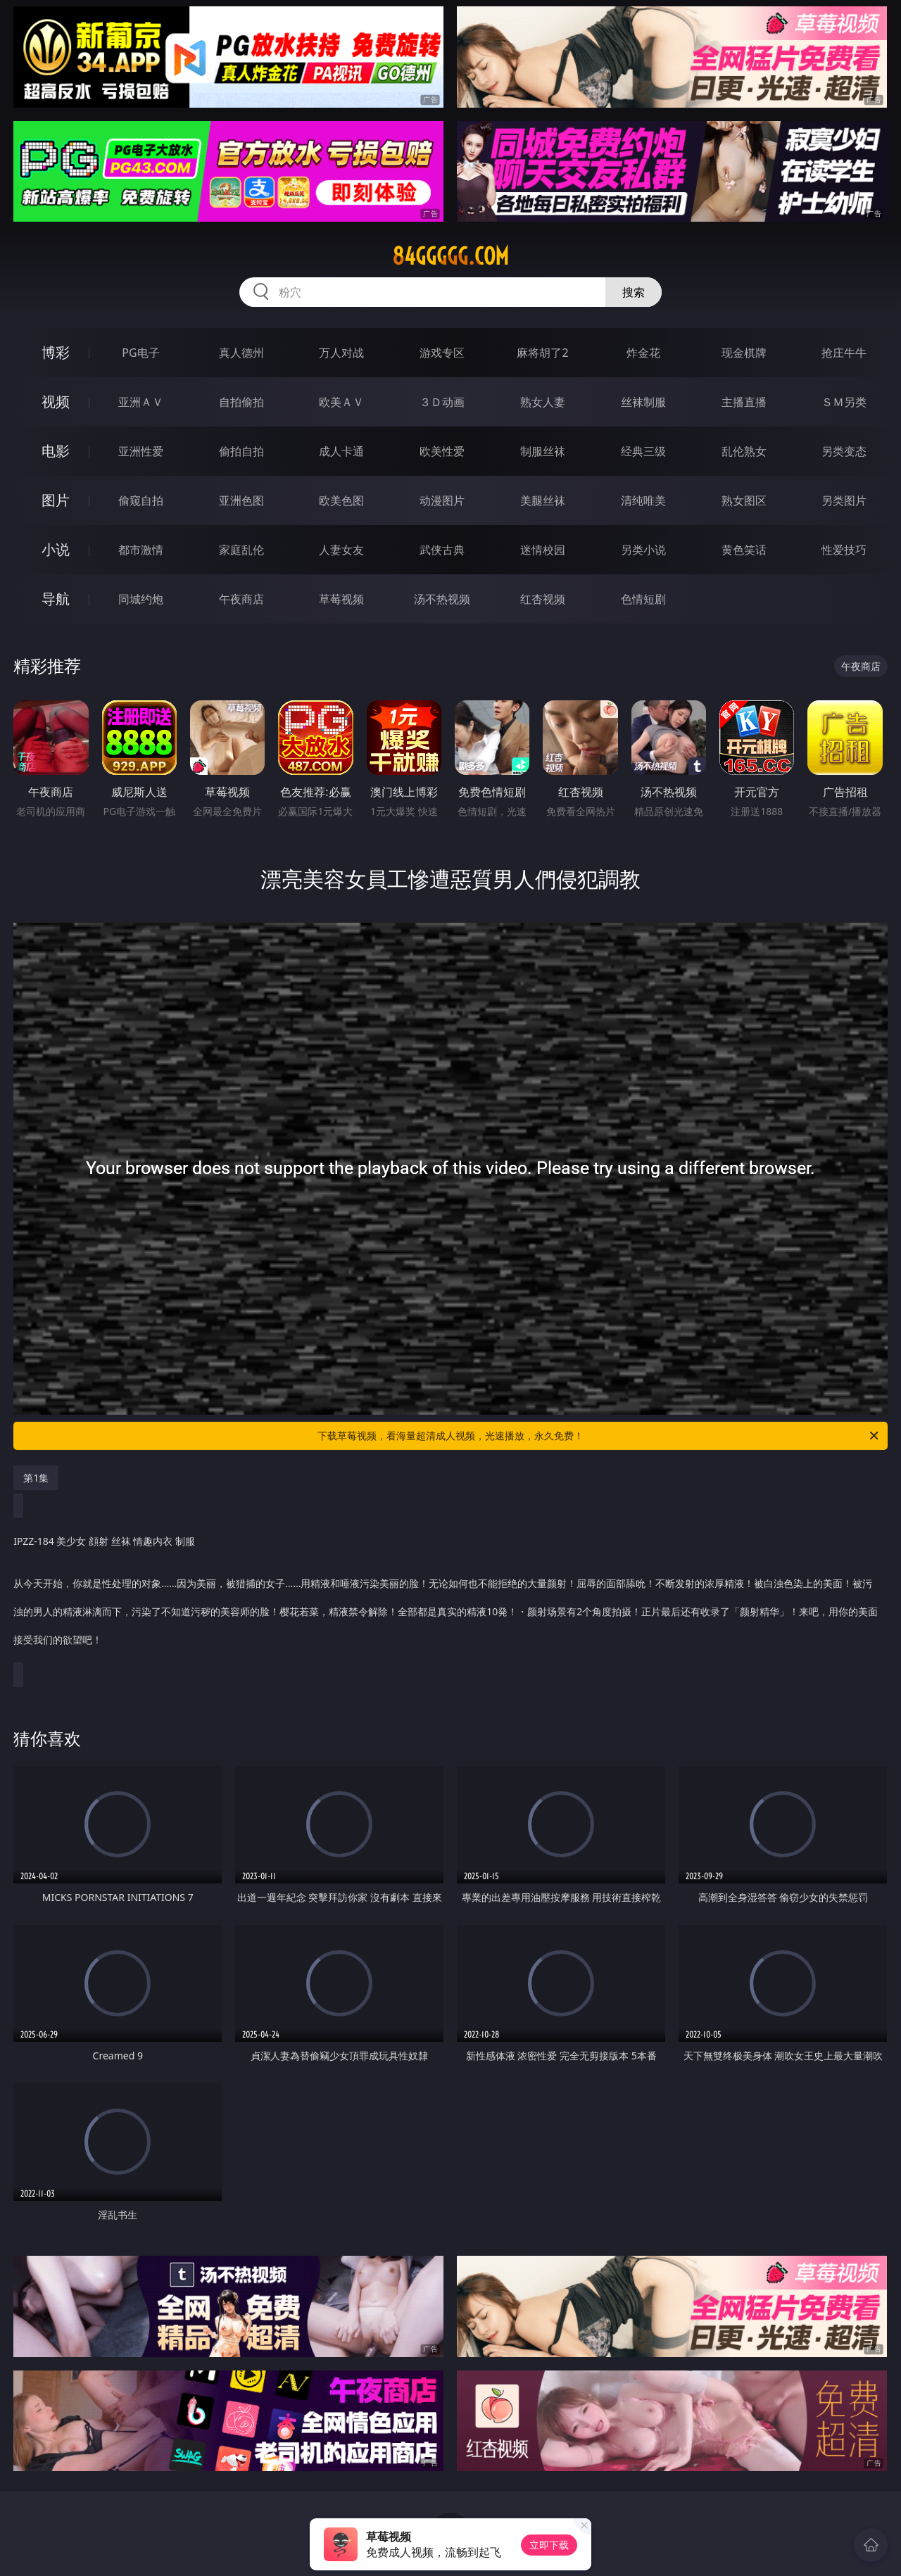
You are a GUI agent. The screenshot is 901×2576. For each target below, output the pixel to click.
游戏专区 (442, 352)
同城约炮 (140, 599)
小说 (56, 549)
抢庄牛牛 (844, 352)
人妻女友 (341, 549)
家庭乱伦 (241, 549)
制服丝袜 (542, 451)
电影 (56, 450)
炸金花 (643, 352)
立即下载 (549, 2544)
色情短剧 (643, 599)
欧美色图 (341, 500)
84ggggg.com (450, 256)
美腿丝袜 (542, 500)
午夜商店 (241, 599)
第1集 (36, 1477)
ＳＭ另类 (844, 402)
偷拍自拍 (241, 451)
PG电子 (140, 352)
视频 (56, 401)
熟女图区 (744, 500)
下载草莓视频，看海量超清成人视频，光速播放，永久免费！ (599, 1435)
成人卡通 (341, 451)
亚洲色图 (241, 500)
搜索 (633, 292)
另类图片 (844, 500)
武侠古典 (442, 549)
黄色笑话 (744, 549)
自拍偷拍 (241, 402)
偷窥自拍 (140, 500)
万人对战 (341, 352)
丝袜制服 (643, 402)
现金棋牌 (744, 352)
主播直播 (744, 402)
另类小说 (643, 549)
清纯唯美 (643, 500)
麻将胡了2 (542, 352)
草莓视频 (341, 599)
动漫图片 (442, 500)
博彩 (56, 352)
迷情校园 (542, 549)
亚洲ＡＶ (140, 402)
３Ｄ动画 (442, 402)
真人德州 (241, 352)
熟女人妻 (542, 402)
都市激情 (140, 549)
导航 (56, 598)
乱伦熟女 (744, 451)
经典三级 (643, 451)
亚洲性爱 (140, 451)
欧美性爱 (442, 451)
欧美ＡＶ (341, 402)
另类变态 (844, 451)
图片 (56, 500)
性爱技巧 (844, 549)
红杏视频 (542, 599)
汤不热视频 (442, 599)
